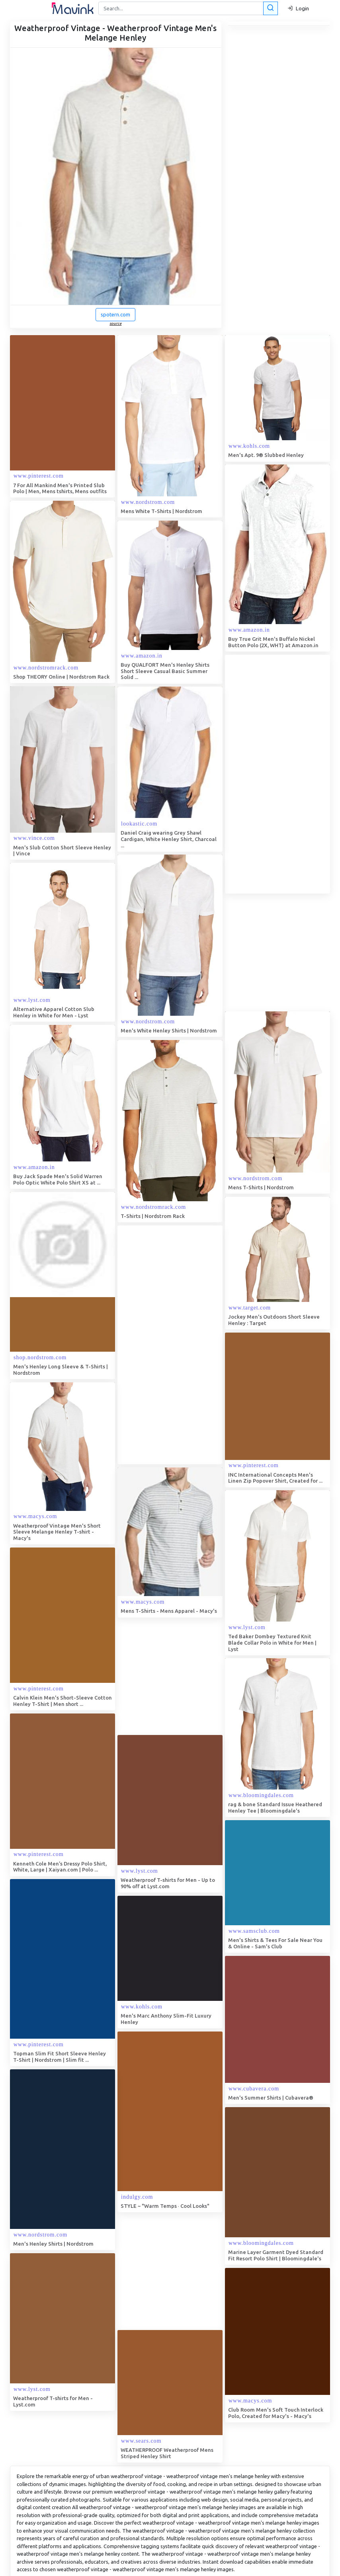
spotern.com (115, 314)
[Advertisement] (177, 1345)
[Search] (187, 8)
